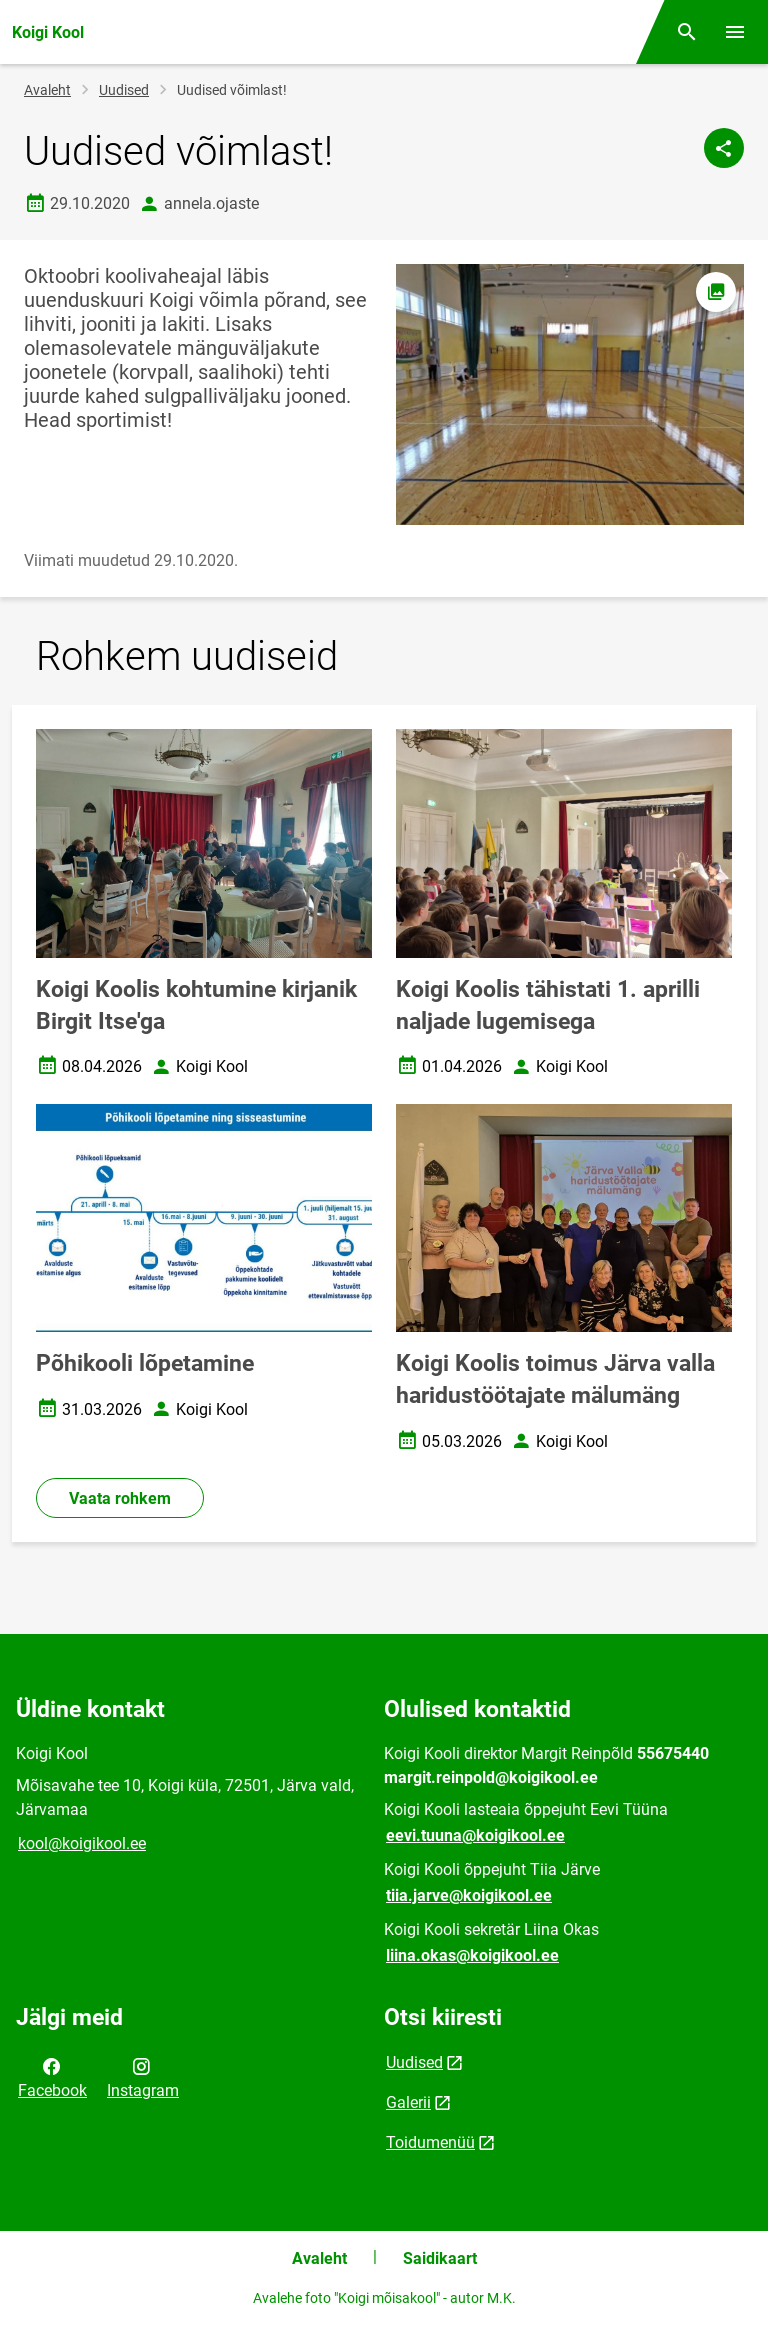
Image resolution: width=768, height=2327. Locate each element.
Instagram (143, 2077)
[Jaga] (724, 148)
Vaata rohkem (120, 1498)
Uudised (124, 90)
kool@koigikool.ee (82, 1843)
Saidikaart (440, 2258)
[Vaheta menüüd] (735, 32)
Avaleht (47, 90)
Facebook (52, 2077)
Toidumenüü (430, 2142)
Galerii (408, 2102)
